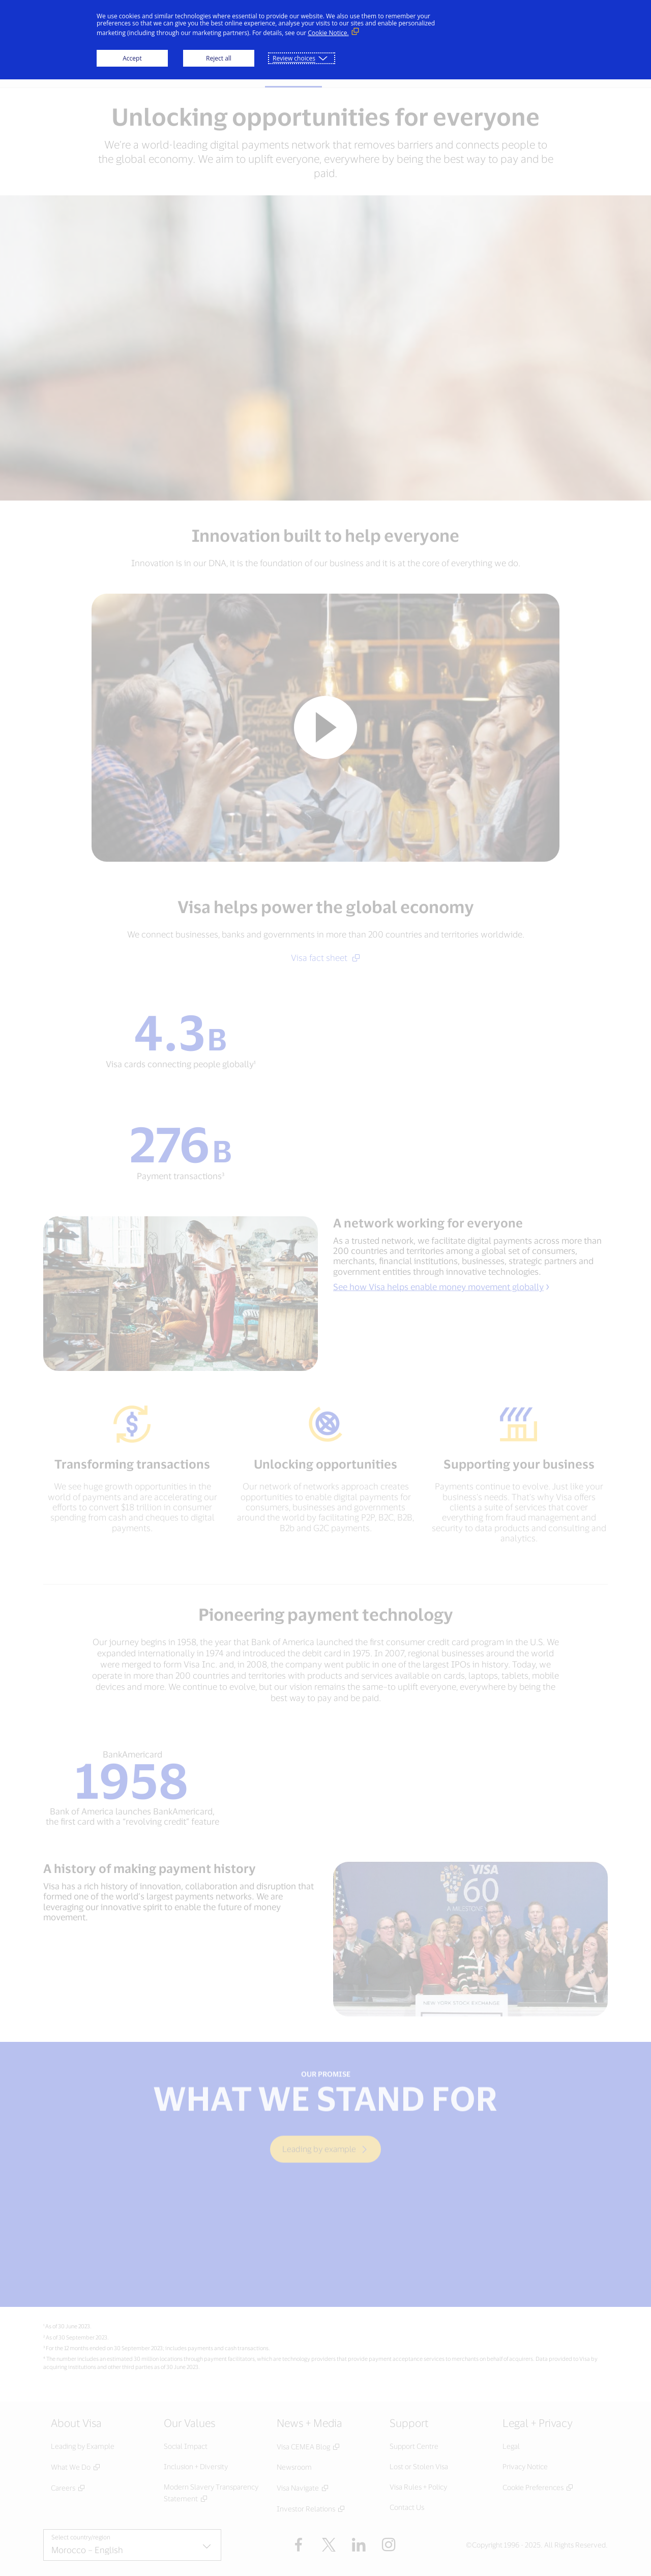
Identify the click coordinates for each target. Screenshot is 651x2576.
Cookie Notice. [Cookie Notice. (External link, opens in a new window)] (328, 32)
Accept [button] (132, 58)
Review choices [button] (294, 58)
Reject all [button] (218, 58)
